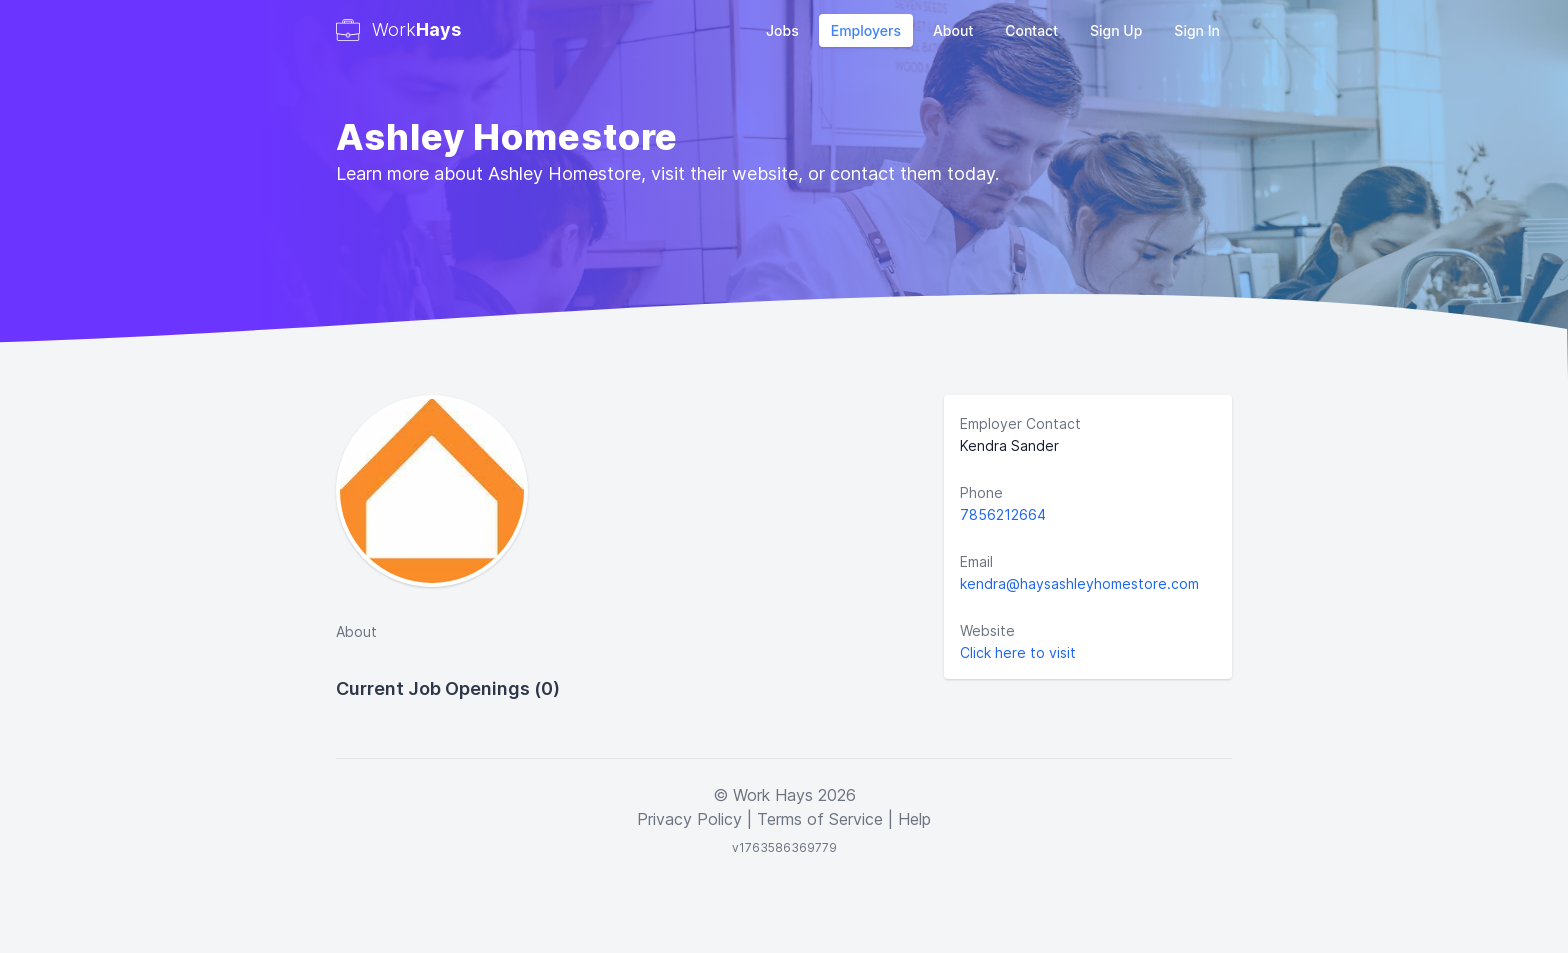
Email (976, 561)
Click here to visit (1018, 652)
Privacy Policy (689, 819)
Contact (1031, 30)
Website (987, 630)
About (953, 30)
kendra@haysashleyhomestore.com (1079, 583)
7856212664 (1003, 514)
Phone (981, 492)
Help (914, 819)
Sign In (1197, 30)
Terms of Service (820, 819)
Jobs (782, 30)
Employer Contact (1020, 423)
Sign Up (1116, 30)
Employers (866, 30)
